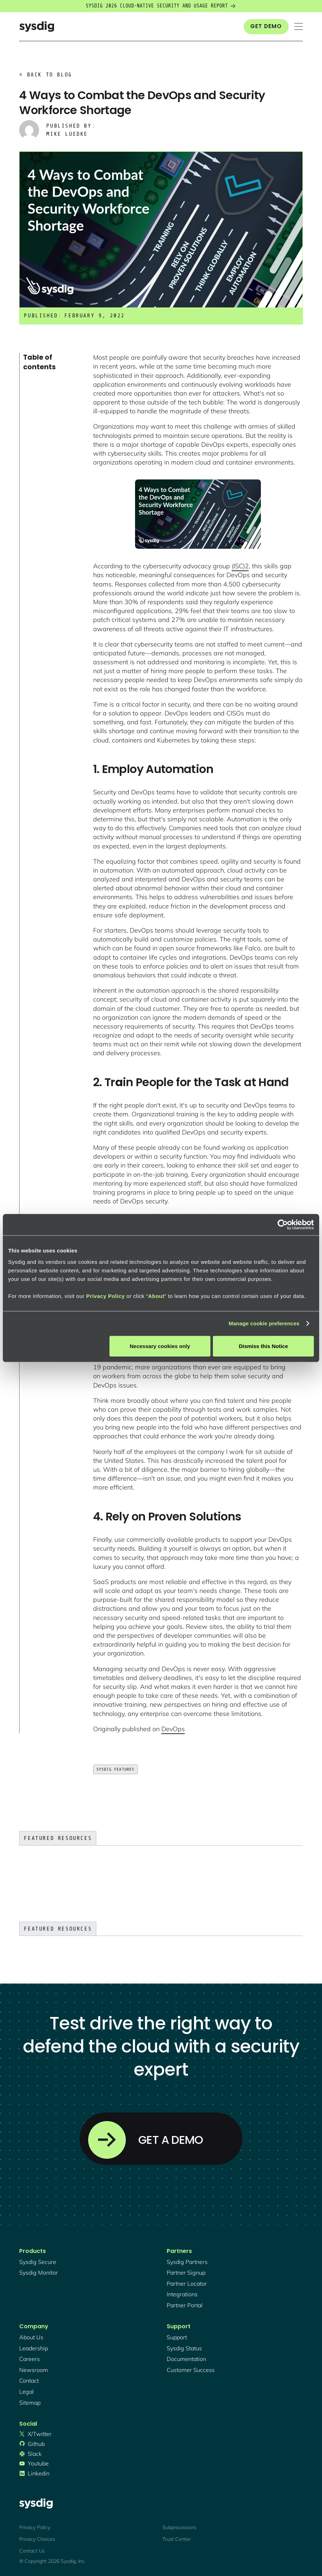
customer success (191, 2369)
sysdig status (184, 2348)
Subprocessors (179, 2527)
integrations (182, 2294)
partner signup (186, 2272)
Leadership (33, 2348)
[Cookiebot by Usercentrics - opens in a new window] (283, 1224)
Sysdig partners (187, 2261)
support (177, 2337)
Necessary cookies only (160, 1346)
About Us (31, 2337)
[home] (36, 26)
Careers (29, 2358)
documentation (186, 2358)
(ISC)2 (240, 566)
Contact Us (32, 2551)
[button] (298, 26)
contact (29, 2380)
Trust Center (176, 2539)
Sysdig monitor (38, 2272)
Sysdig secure (37, 2261)
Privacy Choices (37, 2539)
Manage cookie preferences (264, 1323)
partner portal (185, 2305)
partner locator (187, 2283)
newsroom (33, 2369)
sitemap (30, 2402)
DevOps (173, 1729)
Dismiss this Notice (263, 1346)
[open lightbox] (198, 514)
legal (26, 2391)
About (156, 1296)
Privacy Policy (105, 1296)
